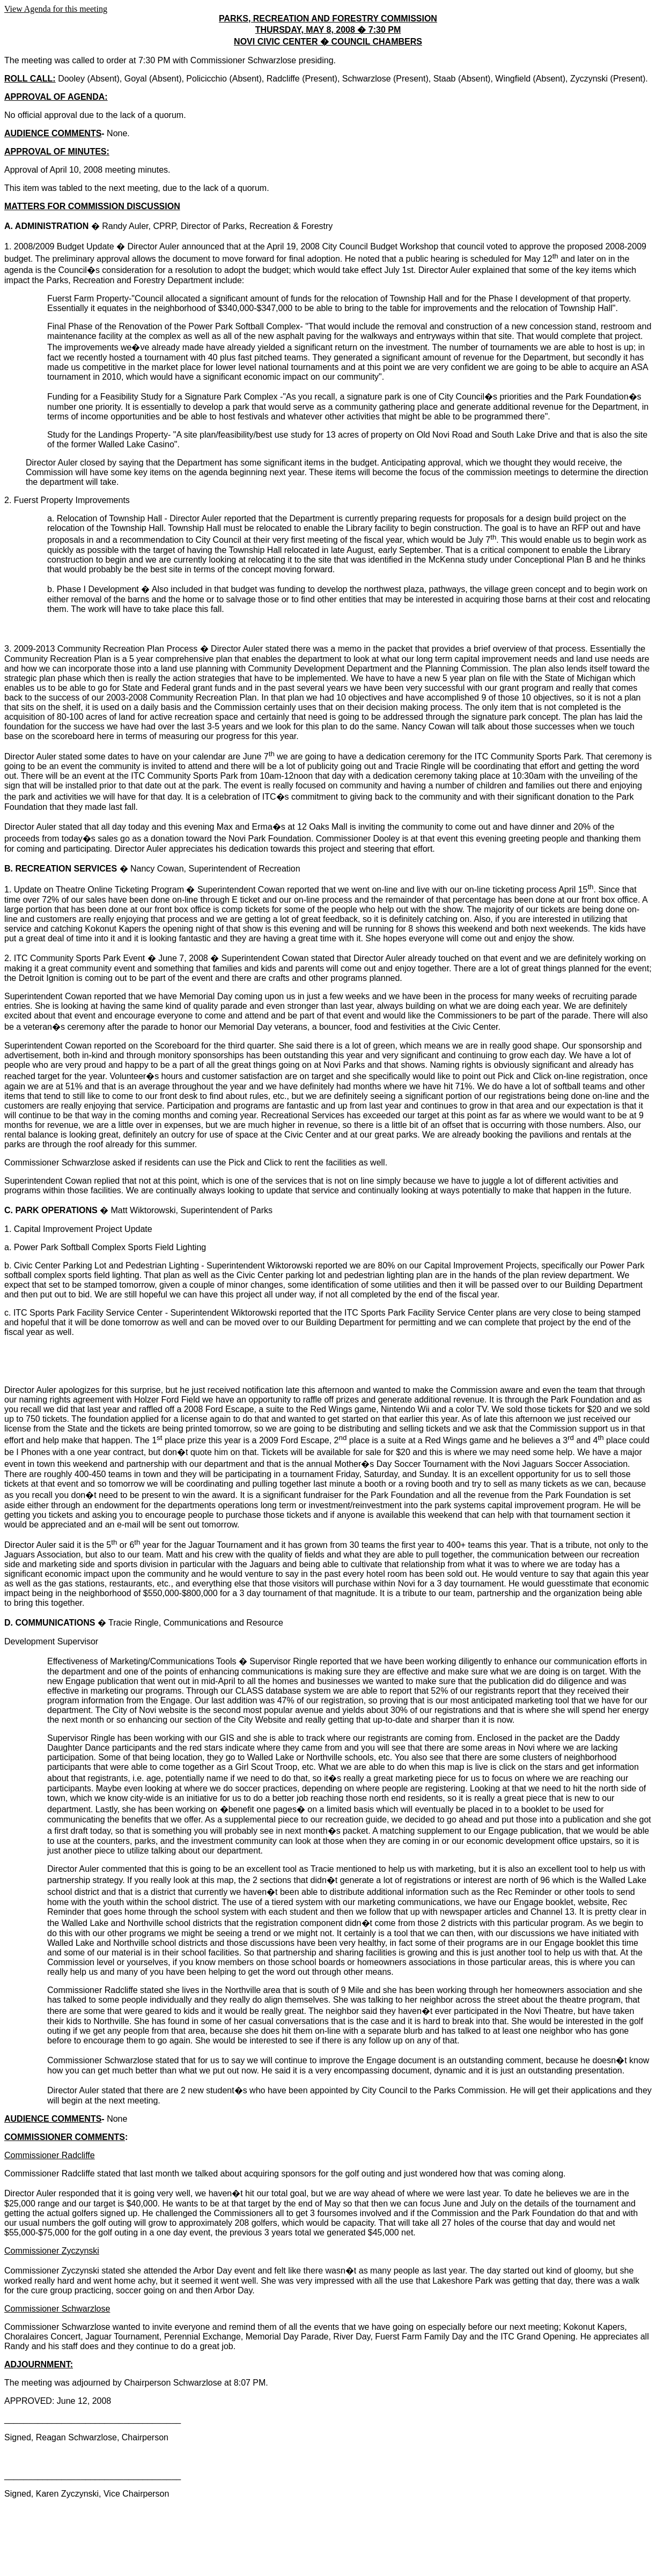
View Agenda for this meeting (55, 8)
